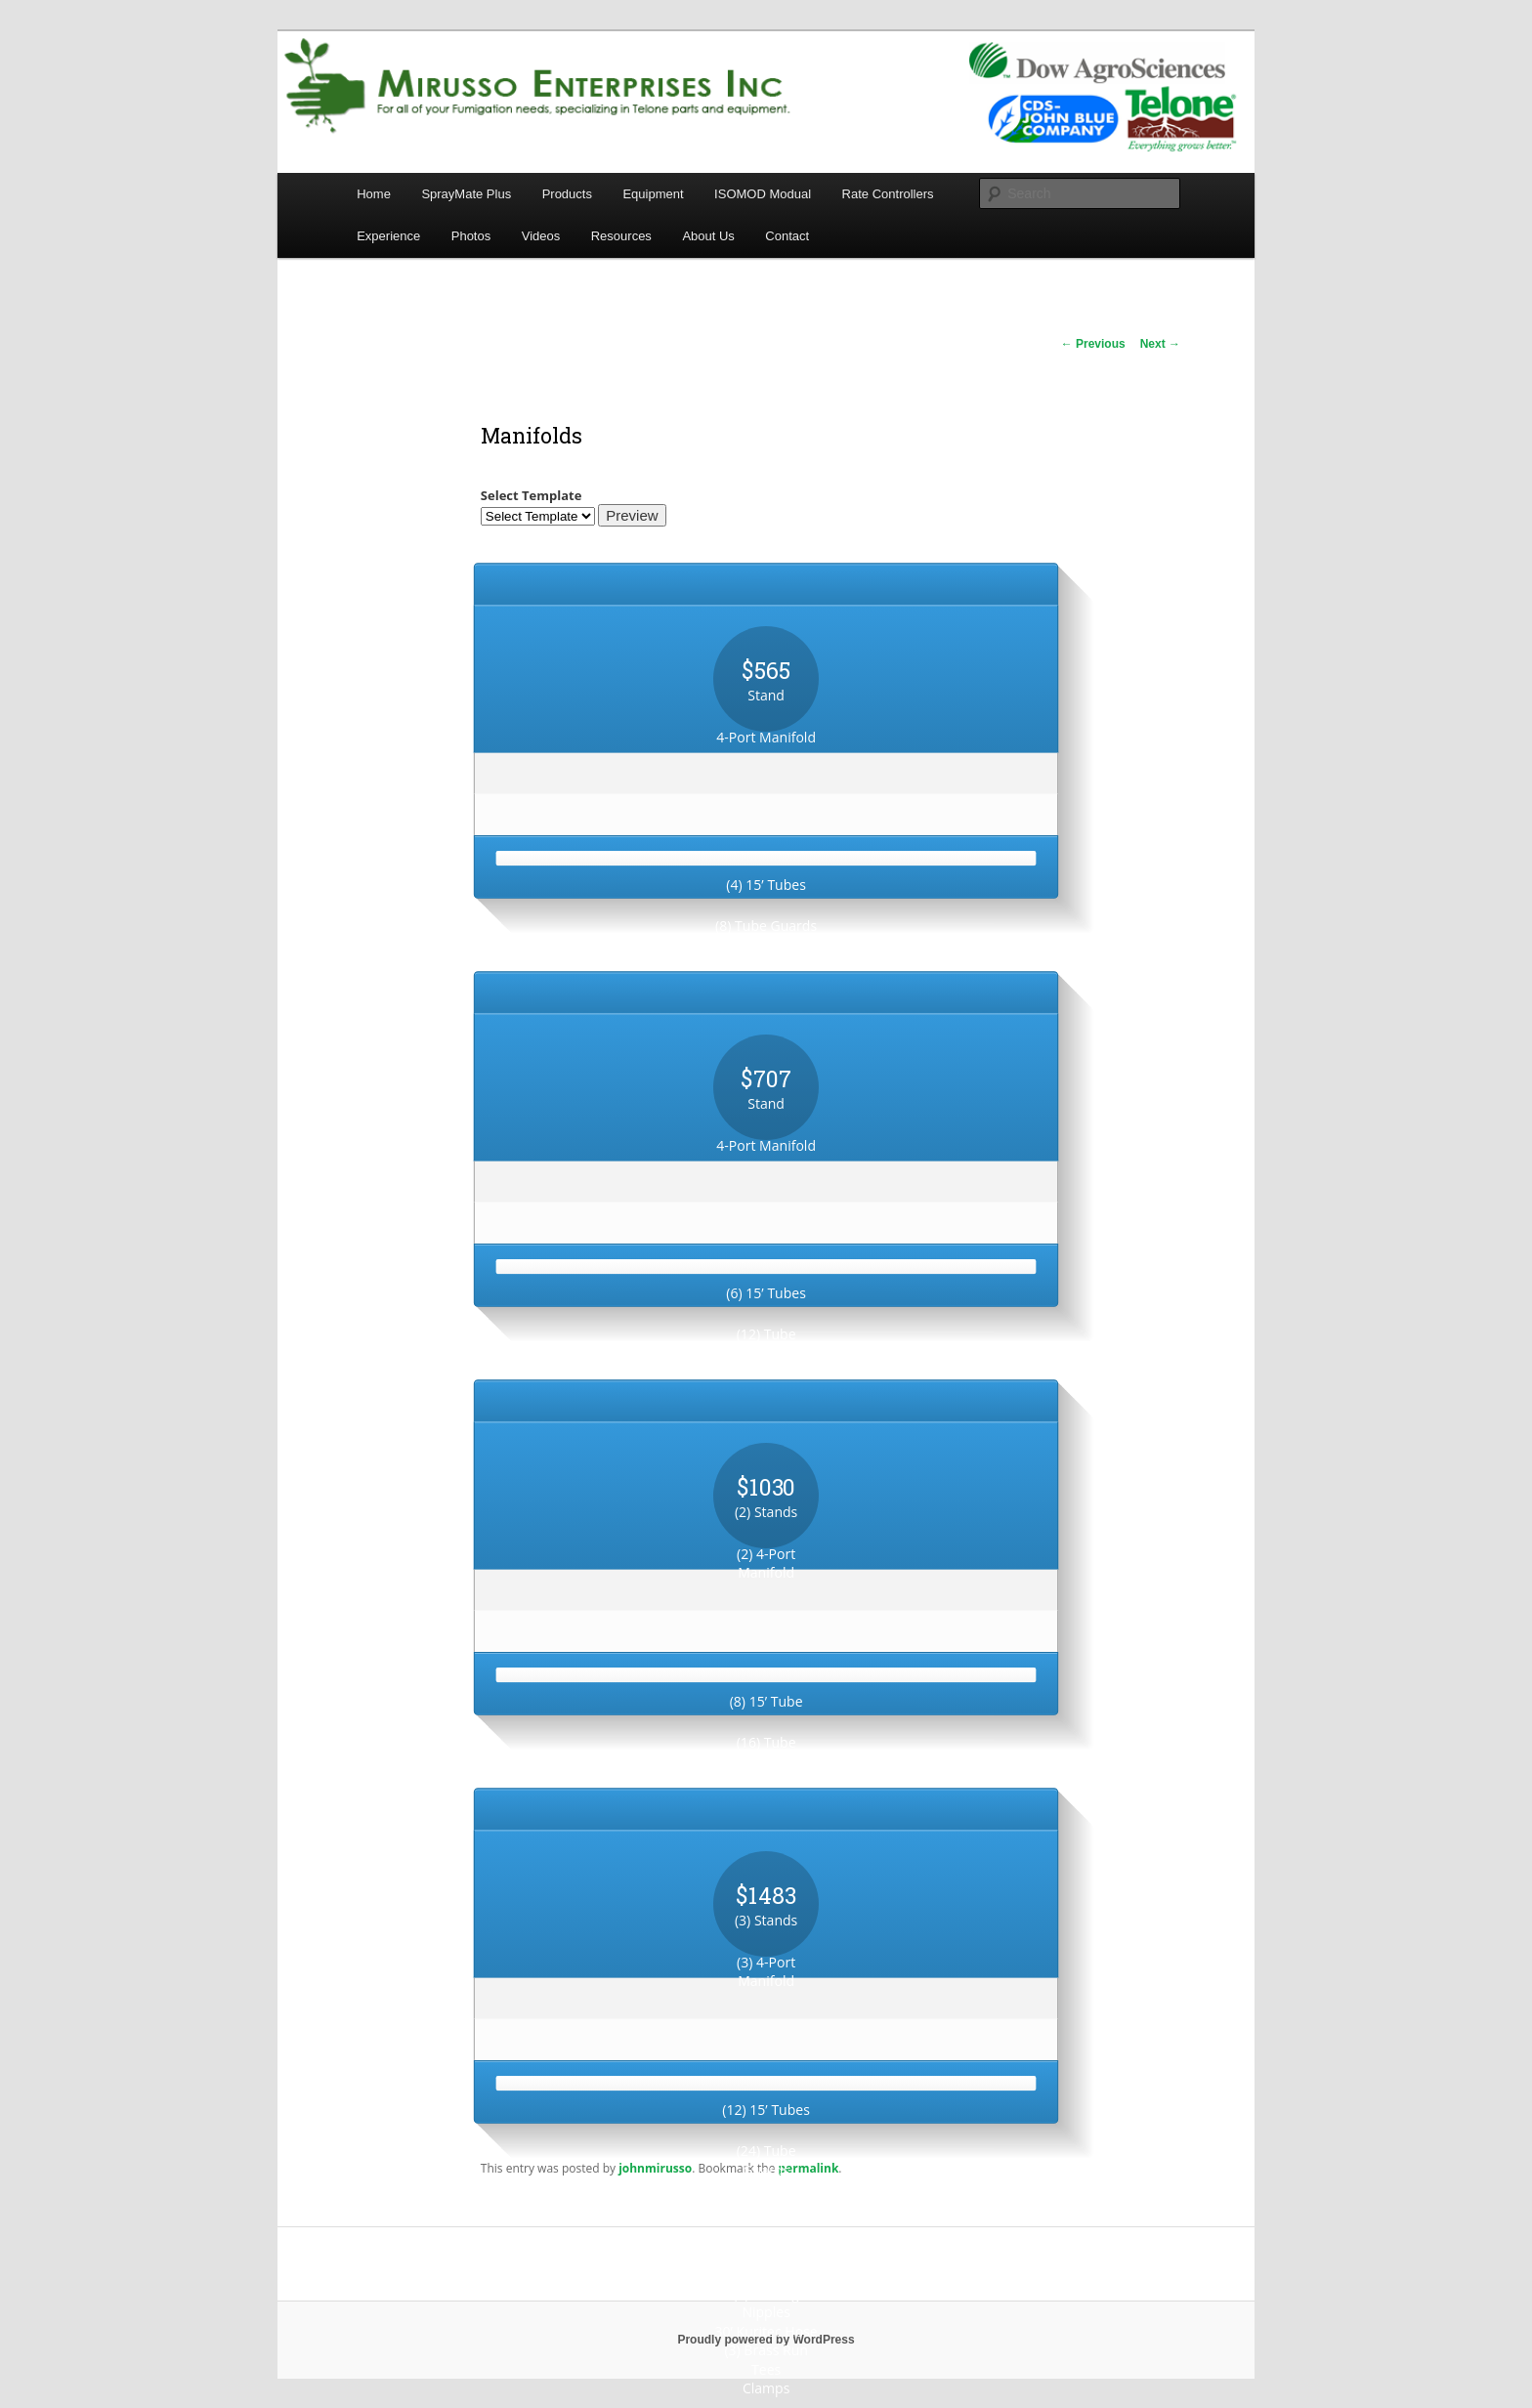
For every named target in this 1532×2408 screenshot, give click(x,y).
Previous (1093, 344)
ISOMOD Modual (762, 194)
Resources (621, 236)
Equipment (652, 194)
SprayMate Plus (466, 194)
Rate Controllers (888, 194)
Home (374, 194)
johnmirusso (655, 2168)
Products (567, 194)
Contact (787, 236)
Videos (541, 236)
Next (1160, 344)
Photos (470, 236)
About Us (708, 236)
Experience (388, 236)
